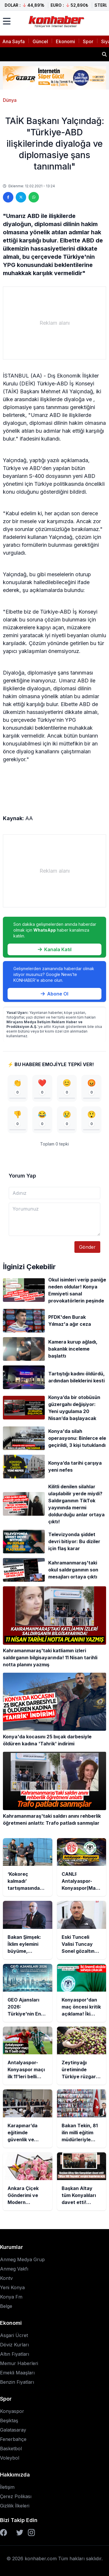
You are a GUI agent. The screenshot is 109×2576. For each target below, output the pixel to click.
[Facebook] (3, 2532)
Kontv (6, 2278)
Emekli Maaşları (17, 2373)
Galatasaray (13, 2430)
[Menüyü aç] (6, 21)
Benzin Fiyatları (17, 2382)
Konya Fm (11, 2297)
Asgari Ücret (14, 2335)
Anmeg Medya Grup (22, 2259)
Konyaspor (12, 2411)
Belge (6, 2306)
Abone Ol (54, 994)
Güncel (40, 41)
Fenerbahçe (13, 2439)
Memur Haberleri (19, 2363)
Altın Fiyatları (14, 2354)
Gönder (87, 1247)
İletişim (7, 2487)
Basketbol (11, 2448)
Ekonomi (65, 41)
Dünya (10, 100)
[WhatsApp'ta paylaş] (33, 197)
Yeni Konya (12, 2287)
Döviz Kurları (14, 2345)
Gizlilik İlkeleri (14, 2506)
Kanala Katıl (55, 949)
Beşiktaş (9, 2420)
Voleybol (9, 2458)
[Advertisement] (54, 323)
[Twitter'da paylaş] (21, 197)
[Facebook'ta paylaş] (8, 197)
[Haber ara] (104, 54)
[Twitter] (19, 2532)
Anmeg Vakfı (14, 2269)
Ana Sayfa (13, 41)
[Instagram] (31, 2532)
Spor (88, 41)
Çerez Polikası (15, 2496)
